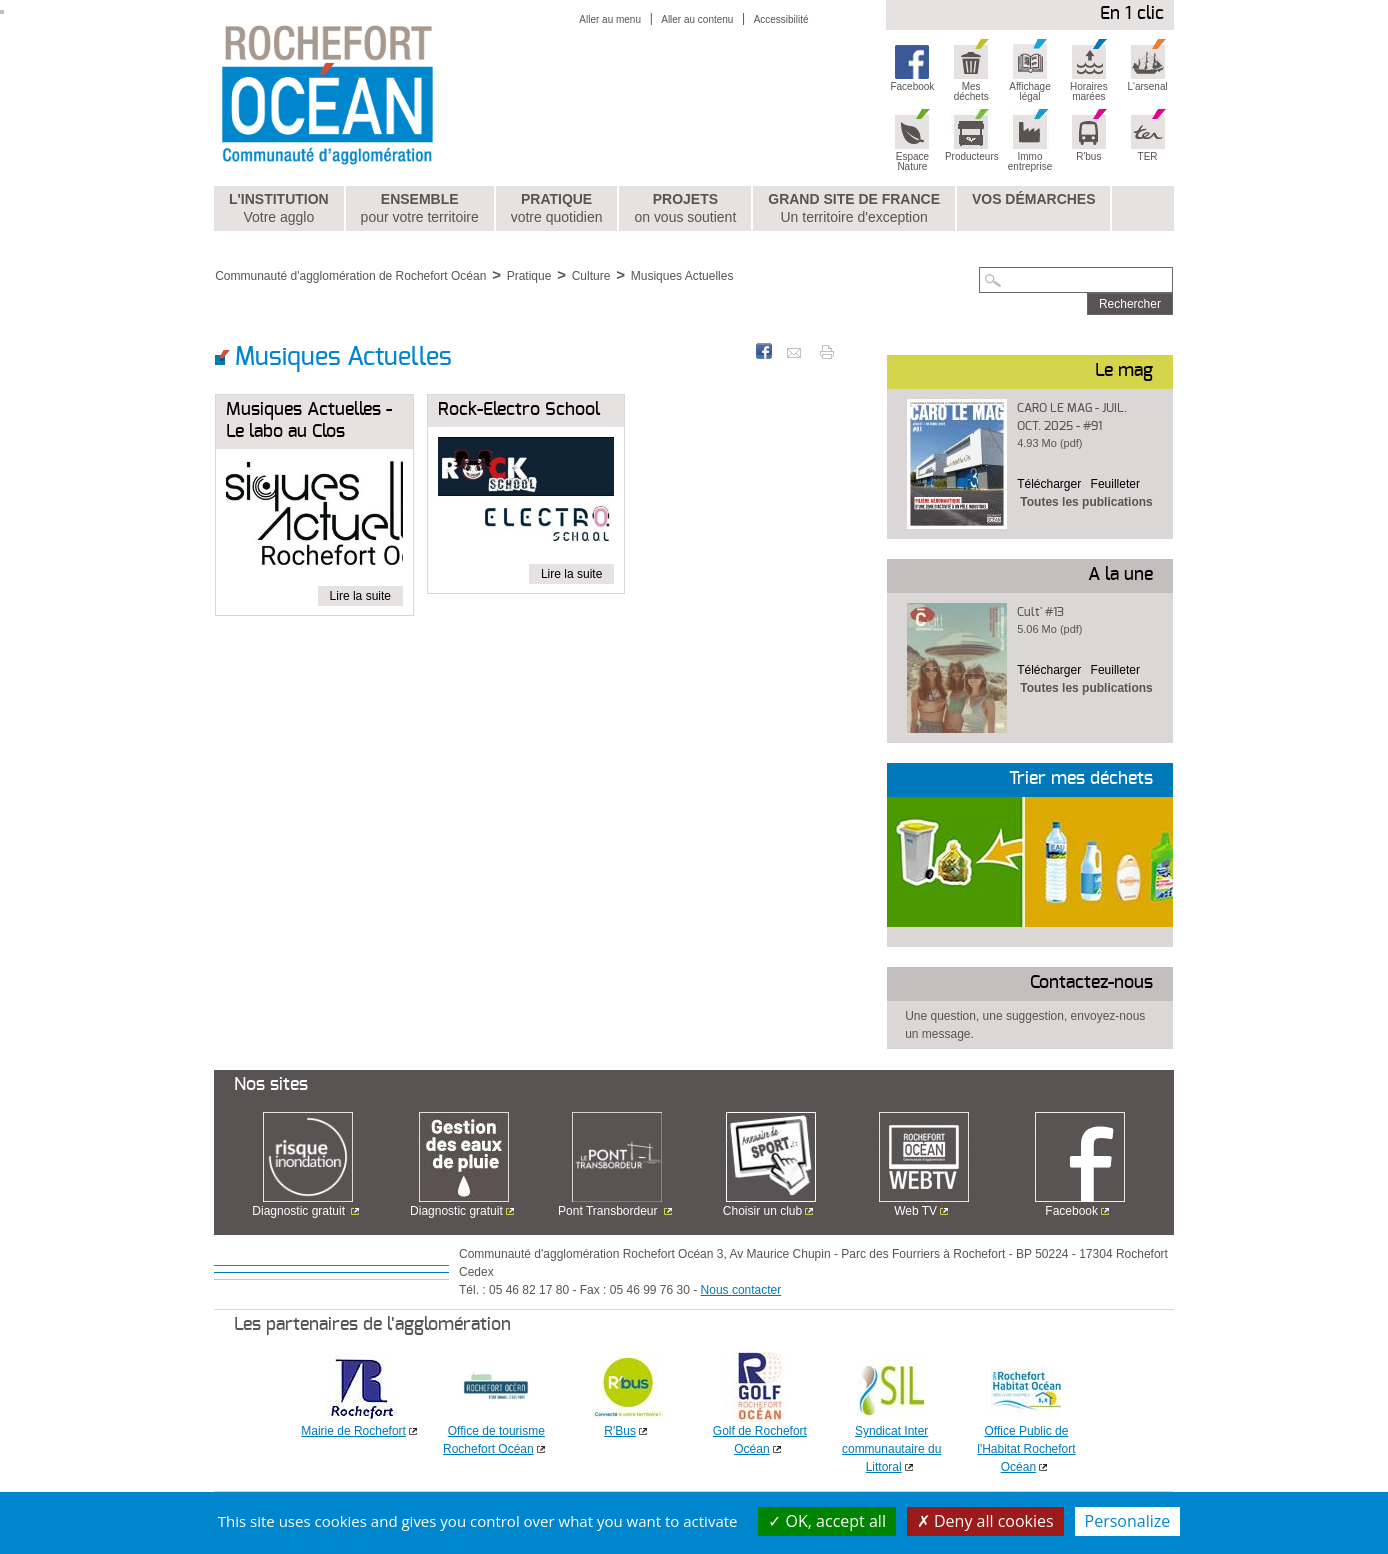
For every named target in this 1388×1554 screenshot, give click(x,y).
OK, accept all (827, 1521)
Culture (591, 276)
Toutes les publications (1086, 502)
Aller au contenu (697, 19)
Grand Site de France (854, 209)
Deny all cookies (985, 1521)
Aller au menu (610, 19)
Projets (685, 209)
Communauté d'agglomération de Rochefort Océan (350, 276)
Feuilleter (1115, 484)
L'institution (279, 209)
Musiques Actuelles (682, 276)
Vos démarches (1034, 199)
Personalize (1128, 1521)
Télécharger (1049, 484)
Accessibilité (781, 19)
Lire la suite (360, 596)
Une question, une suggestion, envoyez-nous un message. (1025, 1025)
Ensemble (420, 209)
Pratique (557, 209)
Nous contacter (741, 1290)
